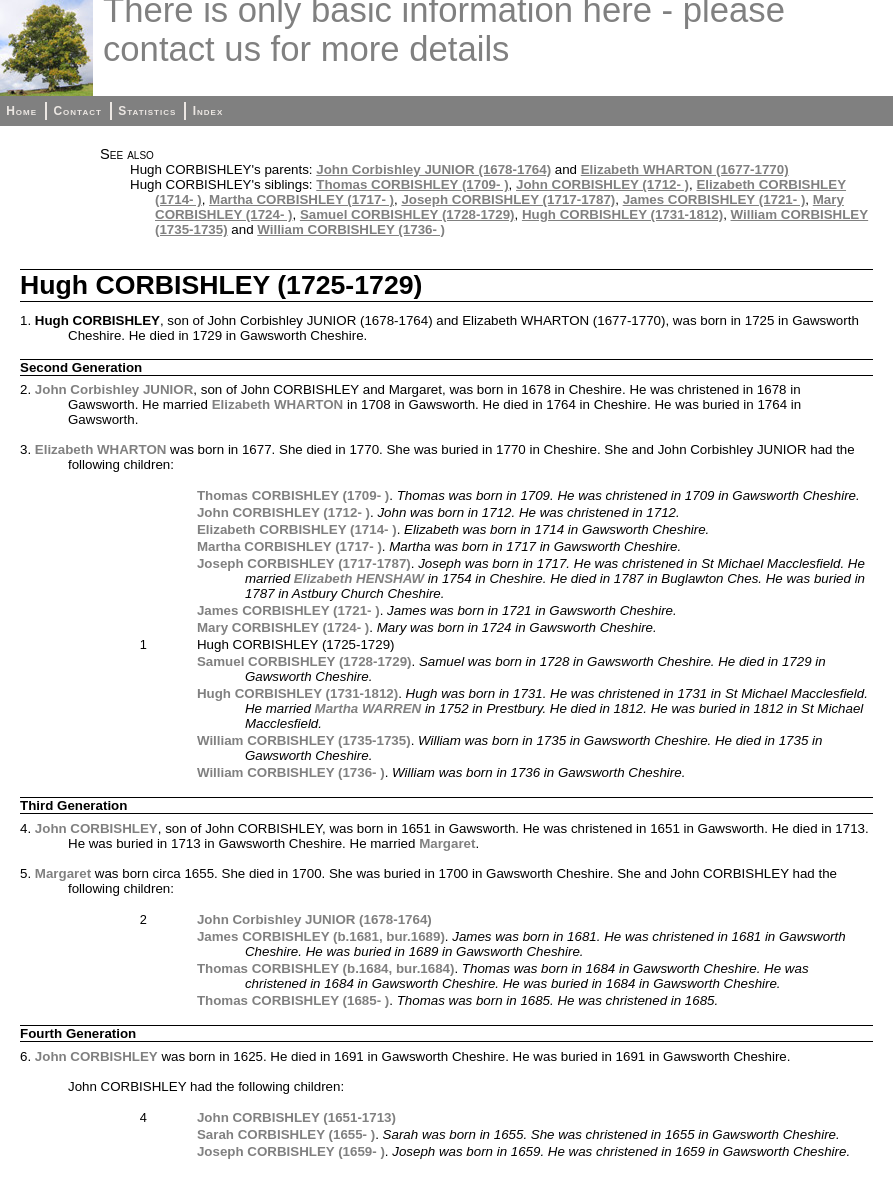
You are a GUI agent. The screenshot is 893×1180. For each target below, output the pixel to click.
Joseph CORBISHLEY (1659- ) (291, 1151)
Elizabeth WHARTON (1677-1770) (685, 169)
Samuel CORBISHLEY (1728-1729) (407, 214)
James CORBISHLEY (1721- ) (714, 199)
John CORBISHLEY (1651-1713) (296, 1117)
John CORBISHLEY (96, 828)
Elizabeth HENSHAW (359, 578)
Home (21, 111)
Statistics (147, 111)
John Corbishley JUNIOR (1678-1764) (433, 169)
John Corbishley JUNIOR (114, 389)
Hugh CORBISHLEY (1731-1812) (622, 214)
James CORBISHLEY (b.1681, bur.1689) (321, 936)
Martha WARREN (368, 708)
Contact (77, 111)
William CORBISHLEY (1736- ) (351, 229)
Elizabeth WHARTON (278, 404)
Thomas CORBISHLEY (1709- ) (412, 184)
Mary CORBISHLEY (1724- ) (283, 627)
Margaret (447, 843)
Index (208, 111)
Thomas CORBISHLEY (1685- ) (293, 1000)
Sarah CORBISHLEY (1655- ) (286, 1134)
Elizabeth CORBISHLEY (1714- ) (297, 529)
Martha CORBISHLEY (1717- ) (301, 199)
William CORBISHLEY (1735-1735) (304, 740)
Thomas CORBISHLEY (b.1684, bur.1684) (326, 968)
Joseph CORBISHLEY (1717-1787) (508, 199)
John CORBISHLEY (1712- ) (602, 184)
